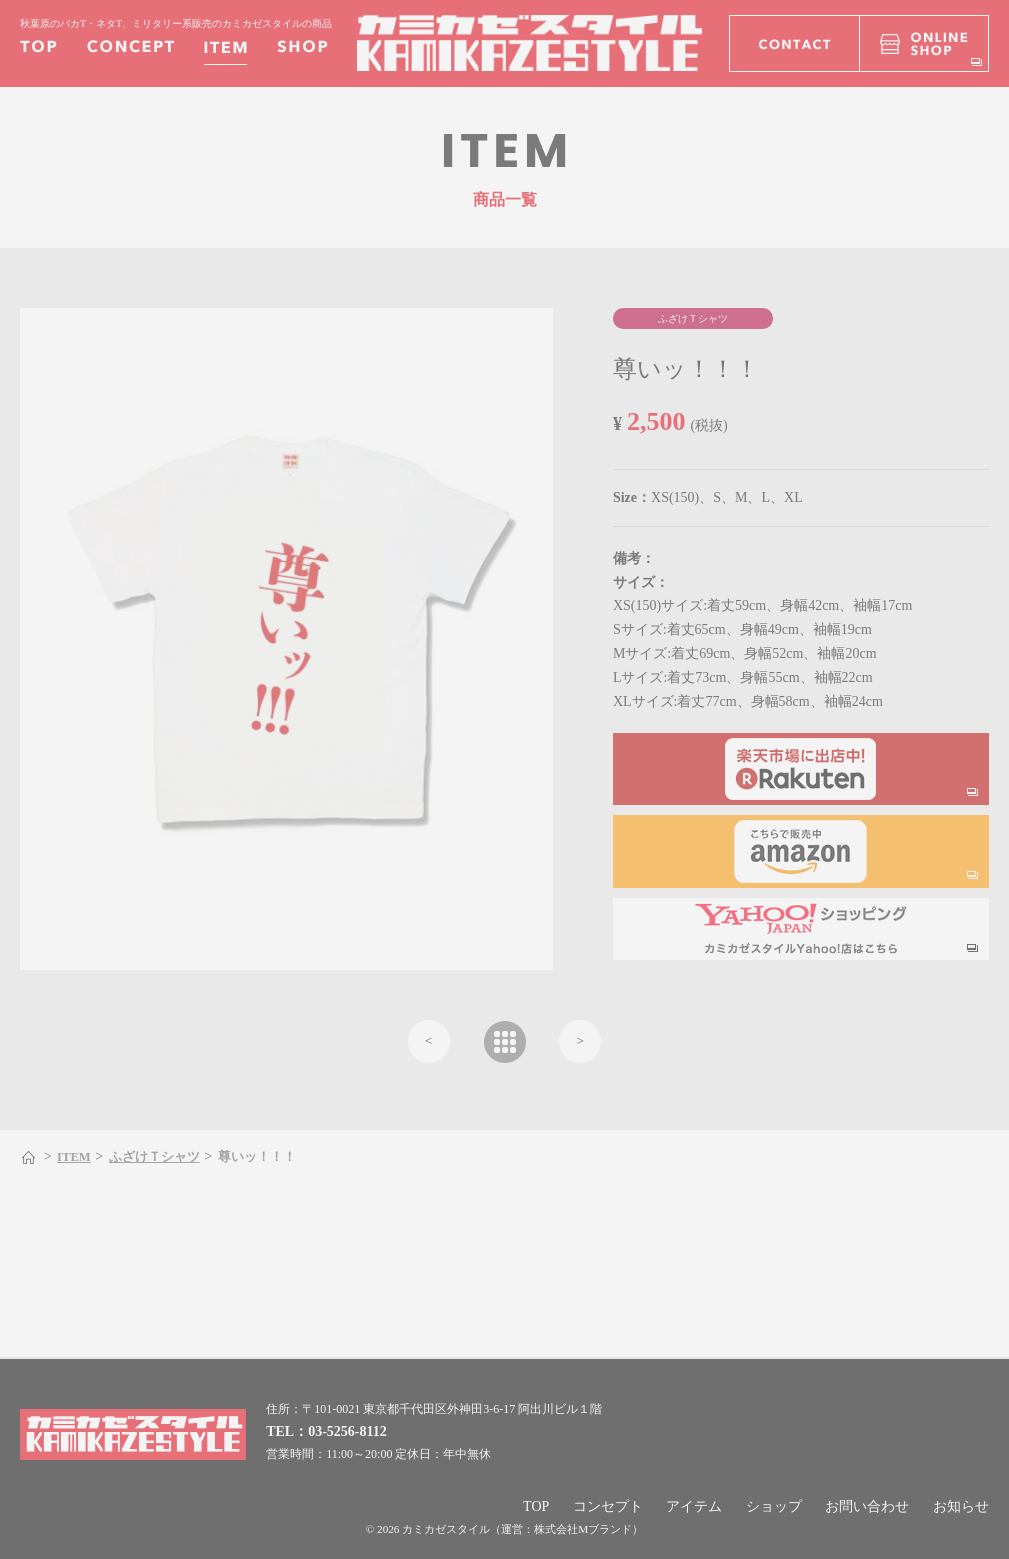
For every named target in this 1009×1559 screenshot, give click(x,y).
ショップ (774, 1506)
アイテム (694, 1506)
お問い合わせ (867, 1506)
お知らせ (961, 1506)
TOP (536, 1506)
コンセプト (608, 1506)
